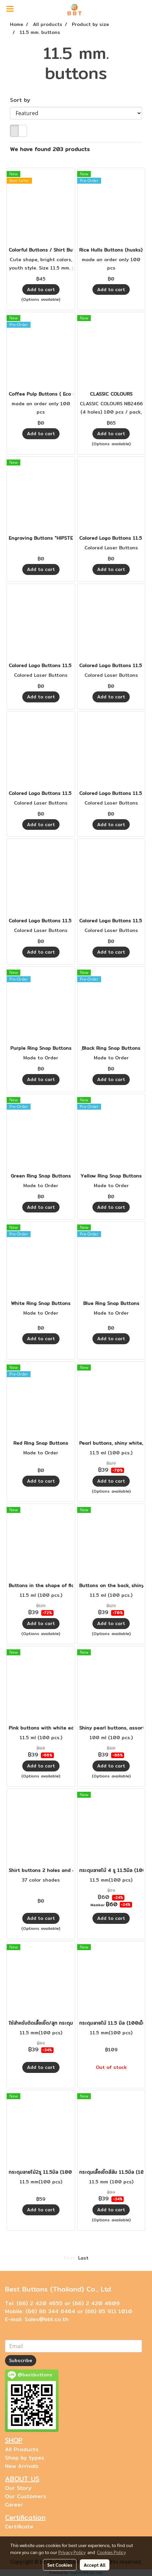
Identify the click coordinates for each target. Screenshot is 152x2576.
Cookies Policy (111, 2552)
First (69, 2258)
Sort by (23, 100)
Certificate (19, 2526)
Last (83, 2258)
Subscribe (20, 2360)
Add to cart (41, 289)
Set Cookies (59, 2565)
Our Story (18, 2488)
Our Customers (25, 2496)
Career (14, 2504)
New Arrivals (22, 2466)
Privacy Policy (71, 2552)
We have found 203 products (50, 149)
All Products (22, 2449)
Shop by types (24, 2458)
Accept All (94, 2565)
